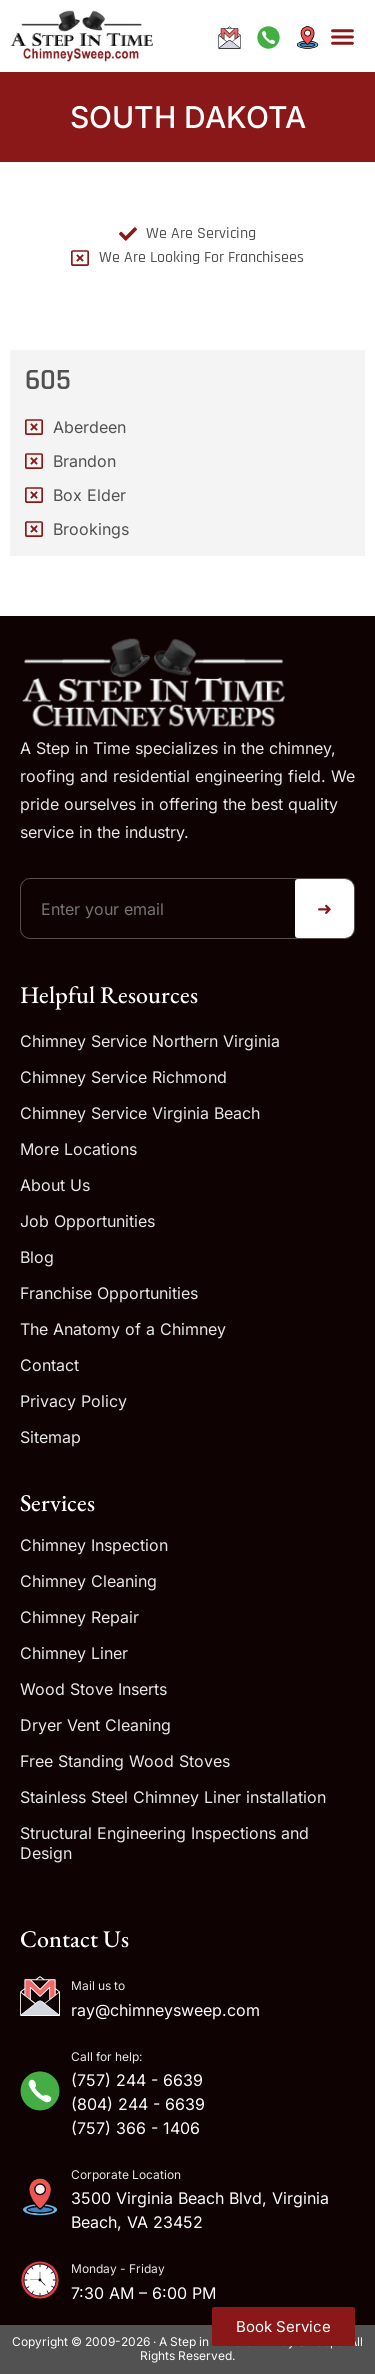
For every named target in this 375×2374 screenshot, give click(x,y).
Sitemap (50, 1437)
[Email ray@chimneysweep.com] (230, 37)
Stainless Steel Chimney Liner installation (173, 1797)
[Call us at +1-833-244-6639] (268, 37)
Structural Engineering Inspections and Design (164, 1843)
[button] (343, 36)
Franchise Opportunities (109, 1293)
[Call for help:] (40, 2091)
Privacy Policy (73, 1401)
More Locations (78, 1149)
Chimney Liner (74, 1653)
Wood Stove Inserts (93, 1689)
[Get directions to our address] (307, 37)
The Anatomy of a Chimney (123, 1329)
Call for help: (106, 2056)
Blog (37, 1257)
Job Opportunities (87, 1221)
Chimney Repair (79, 1617)
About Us (55, 1185)
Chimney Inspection (94, 1545)
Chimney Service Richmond (123, 1077)
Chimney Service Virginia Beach (140, 1113)
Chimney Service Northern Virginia (150, 1041)
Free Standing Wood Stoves (125, 1761)
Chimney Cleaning (88, 1581)
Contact (49, 1365)
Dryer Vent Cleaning (95, 1725)
